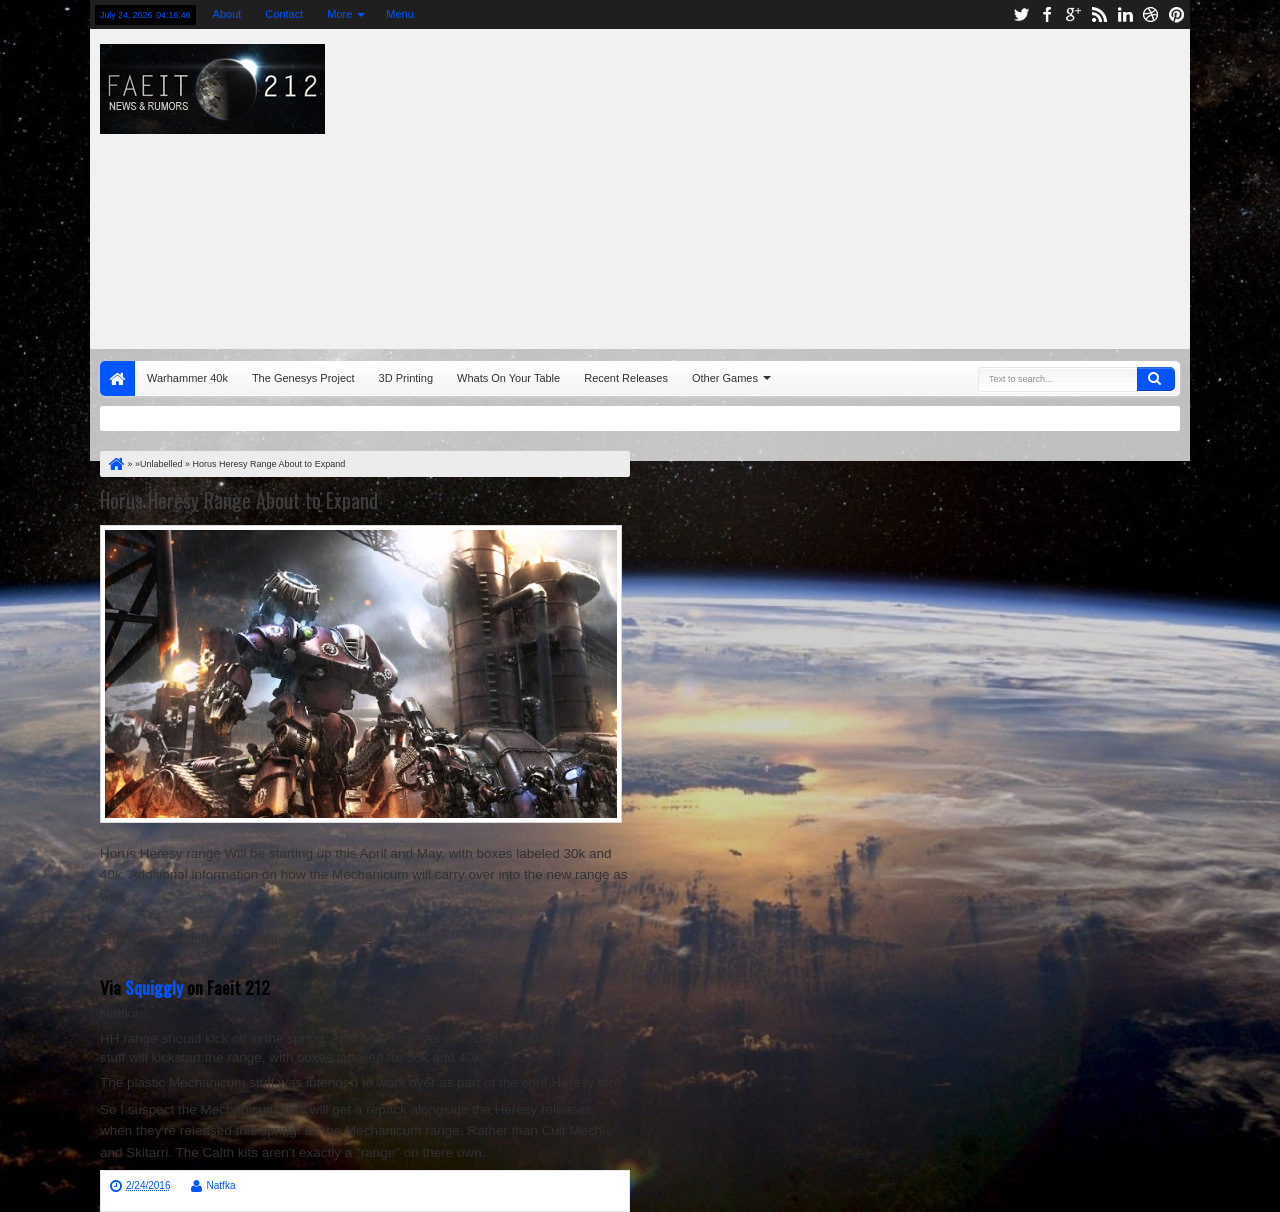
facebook (1047, 14)
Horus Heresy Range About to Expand (239, 500)
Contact (284, 14)
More (339, 14)
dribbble (1151, 14)
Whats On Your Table (508, 378)
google (1073, 14)
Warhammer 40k (187, 378)
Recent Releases (626, 378)
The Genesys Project (303, 378)
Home (117, 378)
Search (1156, 379)
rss (1099, 14)
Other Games (725, 378)
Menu (400, 14)
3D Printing (406, 378)
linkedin (1125, 14)
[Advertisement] (866, 184)
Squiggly (154, 987)
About (227, 14)
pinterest (1177, 14)
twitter (1021, 14)
